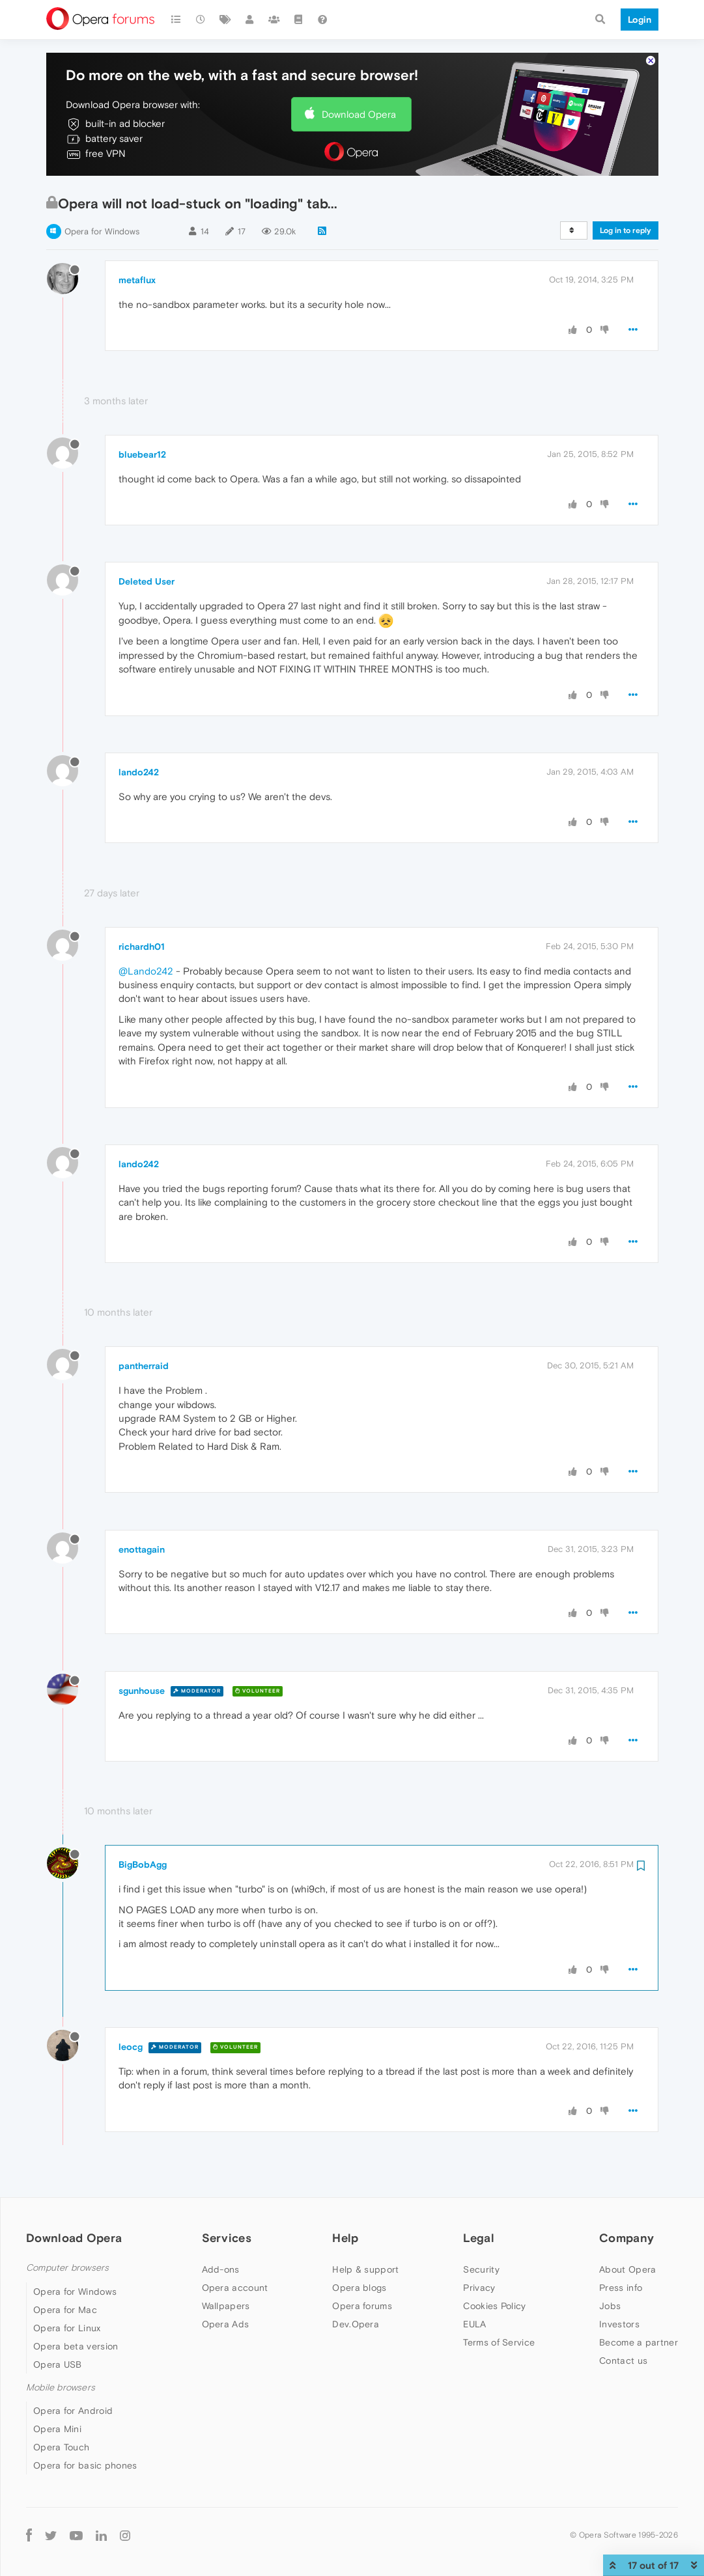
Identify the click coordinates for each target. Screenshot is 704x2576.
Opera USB (57, 2364)
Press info (620, 2287)
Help (345, 2238)
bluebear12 (142, 454)
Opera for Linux (67, 2328)
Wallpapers (226, 2306)
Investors (619, 2324)
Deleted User (147, 581)
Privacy (479, 2287)
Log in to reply (625, 230)
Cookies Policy (494, 2306)
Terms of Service (499, 2342)
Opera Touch (61, 2447)
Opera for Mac (65, 2310)
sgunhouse (142, 1690)
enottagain (142, 1549)
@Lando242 (146, 970)
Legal (478, 2238)
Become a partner (638, 2342)
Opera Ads (225, 2324)
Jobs (610, 2306)
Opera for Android (73, 2410)
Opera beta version (75, 2346)
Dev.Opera (355, 2324)
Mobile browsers (60, 2387)
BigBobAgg (143, 1864)
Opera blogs (359, 2287)
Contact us (623, 2360)
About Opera (627, 2269)
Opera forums (362, 2306)
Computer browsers (67, 2267)
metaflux (137, 280)
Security (481, 2269)
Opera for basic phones (85, 2465)
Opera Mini (57, 2429)
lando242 (139, 772)
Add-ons (221, 2269)
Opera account (235, 2287)
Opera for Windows (101, 231)
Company (626, 2238)
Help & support (365, 2269)
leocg (131, 2047)
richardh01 (142, 946)
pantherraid (144, 1366)
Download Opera (359, 114)
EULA (474, 2324)
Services (226, 2238)
